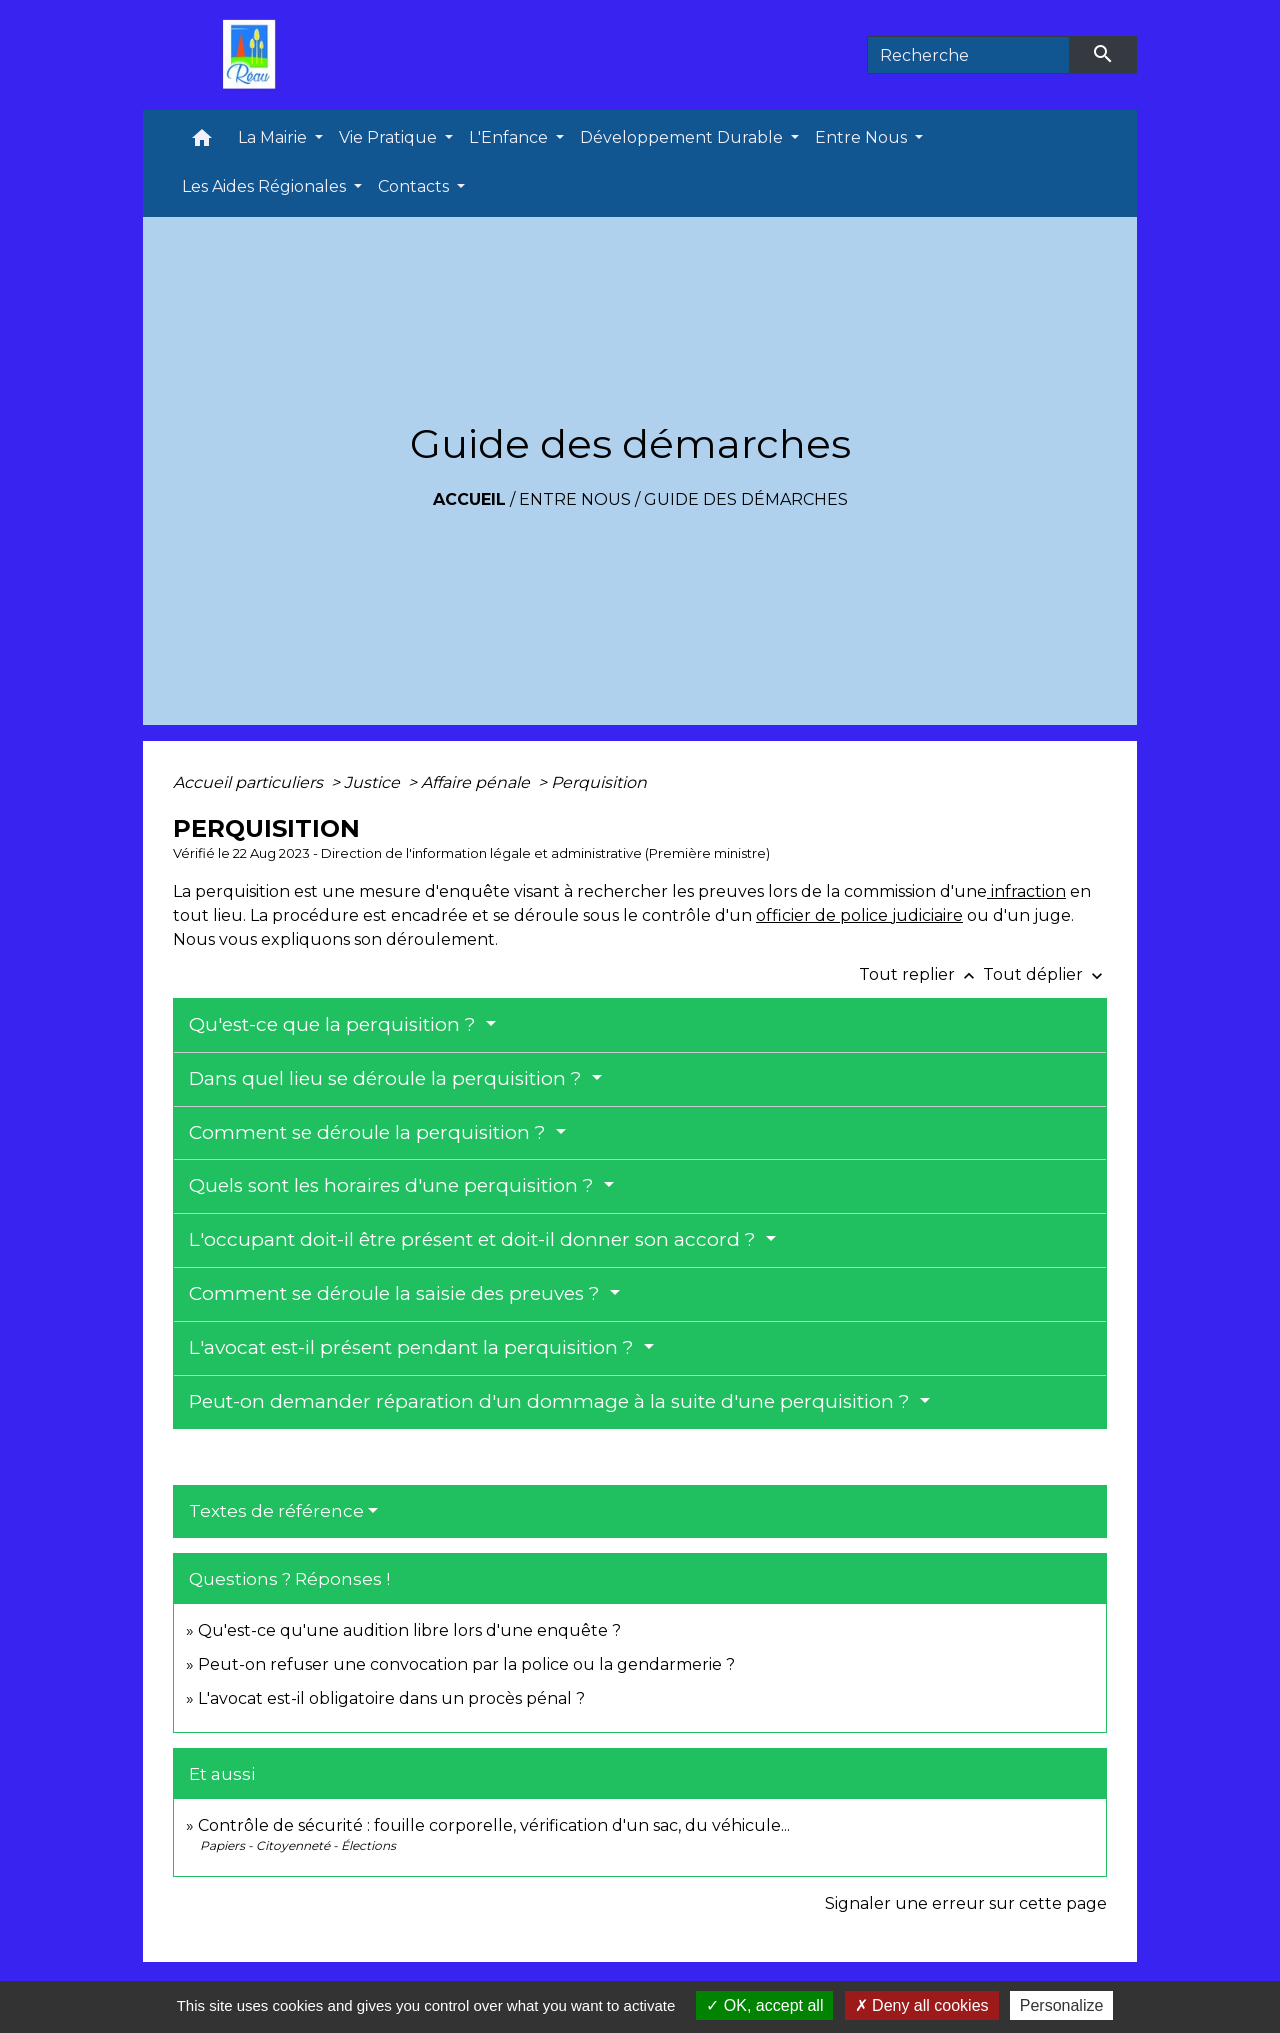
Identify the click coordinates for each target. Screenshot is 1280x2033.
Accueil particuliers (250, 782)
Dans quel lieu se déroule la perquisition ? (388, 1078)
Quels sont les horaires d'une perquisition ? (394, 1185)
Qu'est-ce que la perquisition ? (335, 1024)
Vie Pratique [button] (390, 137)
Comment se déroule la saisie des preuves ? (397, 1293)
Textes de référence (276, 1511)
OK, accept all (764, 2005)
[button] (202, 142)
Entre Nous (575, 499)
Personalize (1062, 2005)
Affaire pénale (477, 782)
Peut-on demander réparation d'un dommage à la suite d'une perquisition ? (552, 1401)
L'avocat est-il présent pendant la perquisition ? (414, 1347)
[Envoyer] (1104, 55)
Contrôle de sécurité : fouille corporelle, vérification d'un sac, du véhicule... (494, 1825)
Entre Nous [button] (863, 137)
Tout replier (921, 974)
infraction (1026, 891)
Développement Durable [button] (683, 137)
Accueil (469, 499)
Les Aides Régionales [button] (266, 186)
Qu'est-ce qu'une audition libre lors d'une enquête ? (409, 1630)
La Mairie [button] (274, 137)
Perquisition (599, 782)
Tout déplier (1045, 974)
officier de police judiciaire (859, 915)
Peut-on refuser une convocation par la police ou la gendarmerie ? (466, 1664)
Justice (374, 782)
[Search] (968, 55)
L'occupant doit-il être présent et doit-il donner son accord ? (475, 1239)
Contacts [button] (415, 186)
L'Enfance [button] (510, 137)
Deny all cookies (922, 2005)
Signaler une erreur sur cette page (966, 1903)
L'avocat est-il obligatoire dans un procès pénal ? (391, 1698)
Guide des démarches (746, 499)
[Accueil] (254, 55)
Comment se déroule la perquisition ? (370, 1132)
